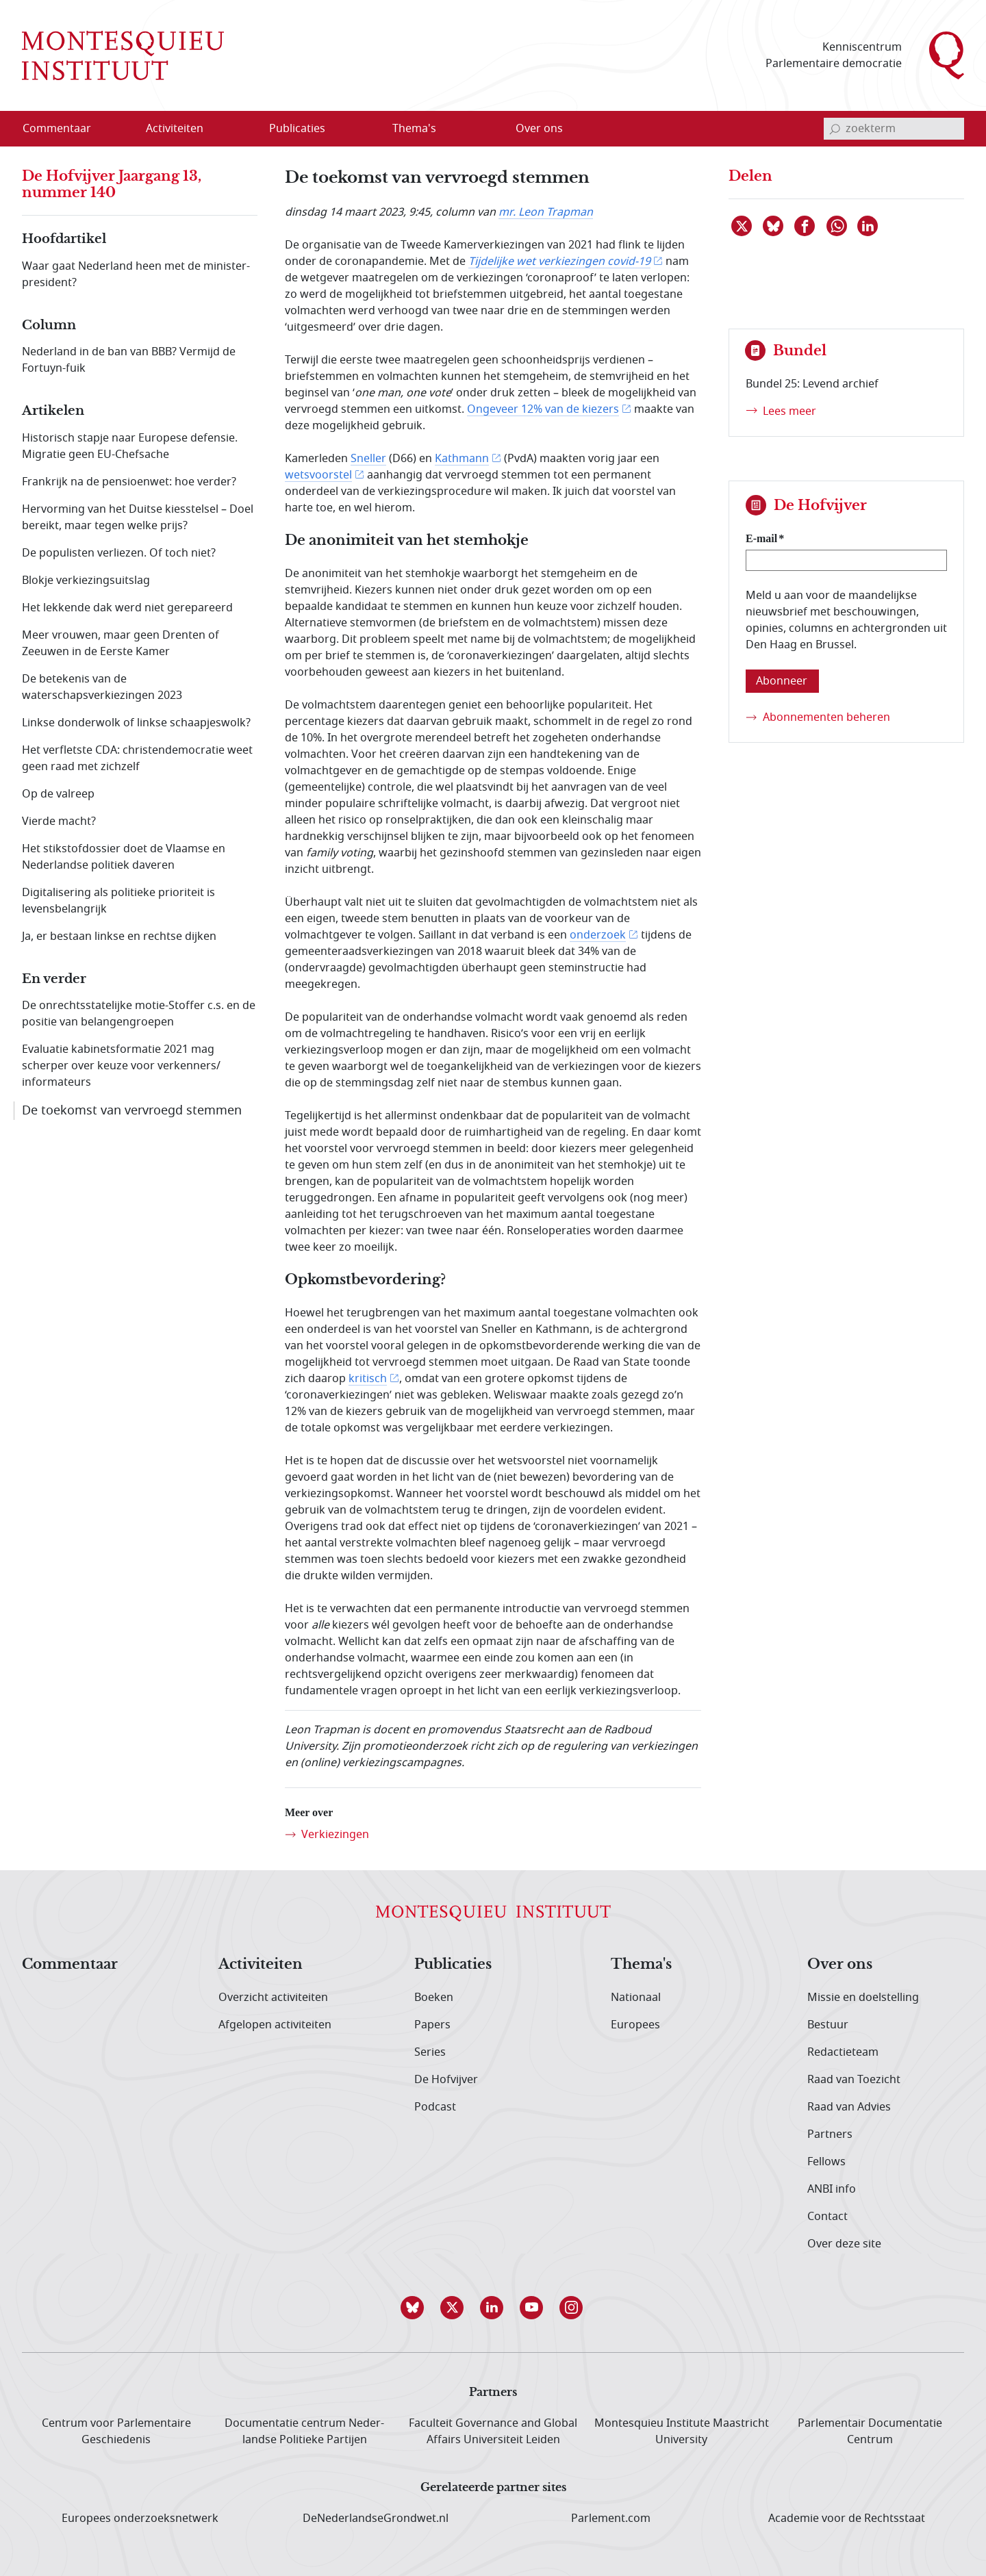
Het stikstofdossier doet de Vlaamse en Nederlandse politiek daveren (123, 857)
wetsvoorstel (318, 475)
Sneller (368, 458)
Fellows (826, 2162)
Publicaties (453, 1964)
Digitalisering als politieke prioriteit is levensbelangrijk (118, 900)
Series (430, 2052)
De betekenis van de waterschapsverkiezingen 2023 (102, 687)
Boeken (433, 1997)
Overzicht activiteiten (273, 1997)
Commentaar (70, 1964)
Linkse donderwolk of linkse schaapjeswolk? (136, 723)
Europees (635, 2025)
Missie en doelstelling (863, 1997)
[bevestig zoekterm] (834, 128)
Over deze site (844, 2244)
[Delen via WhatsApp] (837, 226)
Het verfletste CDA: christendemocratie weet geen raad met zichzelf (137, 758)
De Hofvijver (446, 2079)
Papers (432, 2025)
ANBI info (831, 2189)
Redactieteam (842, 2052)
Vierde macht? (59, 821)
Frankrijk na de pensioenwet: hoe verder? (129, 482)
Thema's (641, 1964)
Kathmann (462, 458)
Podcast (435, 2107)
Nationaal (636, 1997)
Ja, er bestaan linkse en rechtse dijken (119, 936)
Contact (827, 2216)
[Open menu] (240, 129)
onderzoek (598, 935)
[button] (413, 2307)
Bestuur (827, 2025)
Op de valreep (58, 794)
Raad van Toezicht (853, 2079)
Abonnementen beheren (826, 717)
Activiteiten (260, 1964)
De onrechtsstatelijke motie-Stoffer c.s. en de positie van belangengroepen (138, 1013)
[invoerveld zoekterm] (894, 129)
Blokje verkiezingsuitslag (86, 580)
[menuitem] (65, 128)
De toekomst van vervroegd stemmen (132, 1110)
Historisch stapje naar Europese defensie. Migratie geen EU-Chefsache (130, 446)
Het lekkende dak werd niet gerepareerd (127, 608)
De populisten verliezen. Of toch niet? (119, 553)
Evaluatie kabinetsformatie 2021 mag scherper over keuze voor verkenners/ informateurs (121, 1066)
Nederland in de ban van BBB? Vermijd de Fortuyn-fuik (129, 360)
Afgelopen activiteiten (274, 2025)
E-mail (761, 538)
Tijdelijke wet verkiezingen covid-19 (559, 261)
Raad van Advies (849, 2107)
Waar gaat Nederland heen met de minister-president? (136, 274)
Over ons (839, 1964)
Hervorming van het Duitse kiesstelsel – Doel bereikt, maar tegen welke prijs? (137, 517)
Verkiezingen (335, 1834)
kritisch (368, 1378)
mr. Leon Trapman (545, 212)
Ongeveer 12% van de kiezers (543, 409)
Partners (829, 2134)
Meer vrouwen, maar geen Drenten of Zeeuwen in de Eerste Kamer (120, 643)
